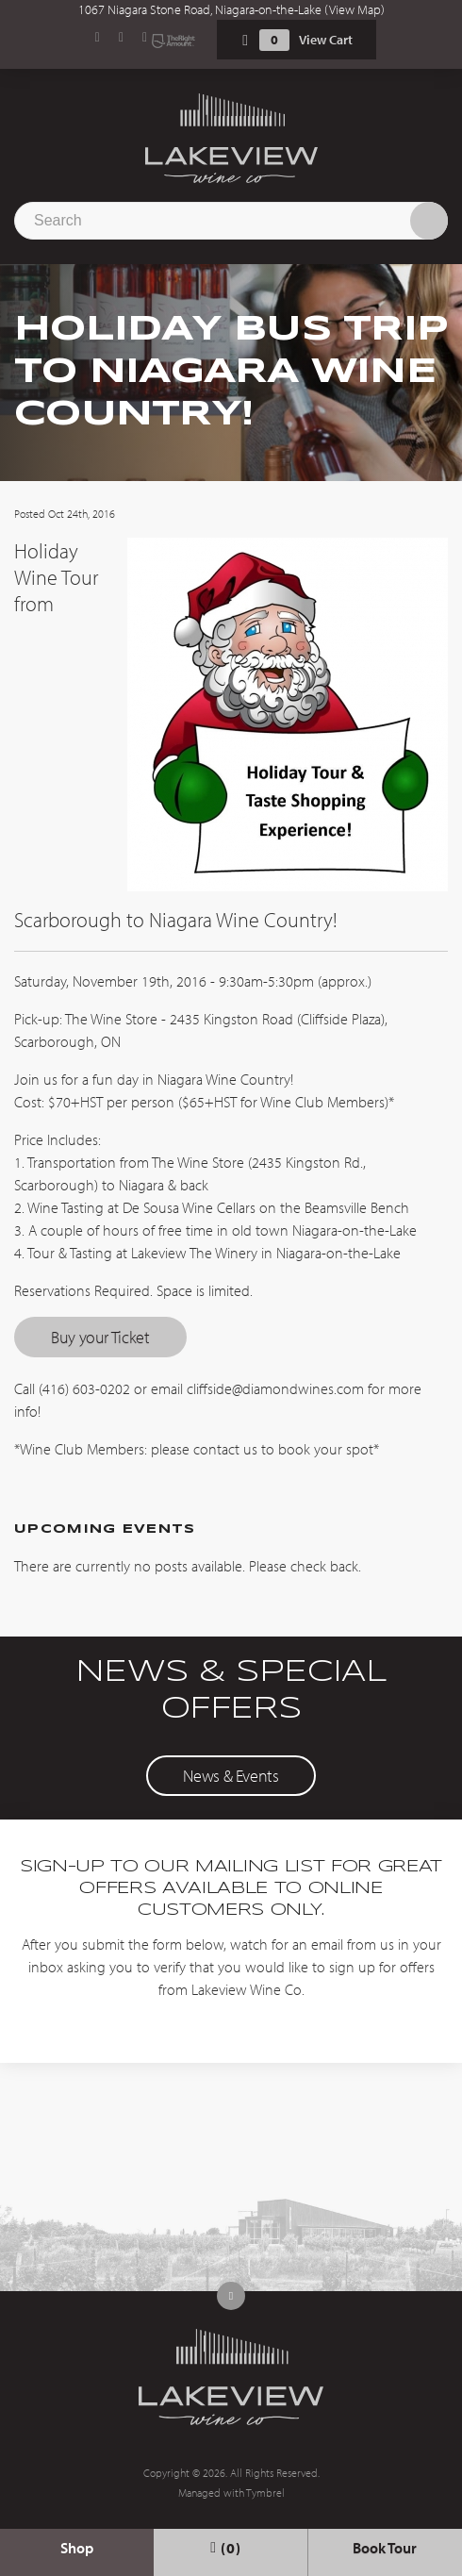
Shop (76, 2547)
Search (429, 221)
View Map (355, 9)
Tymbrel (265, 2492)
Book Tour (385, 2547)
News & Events (230, 1776)
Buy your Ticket (100, 1337)
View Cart (326, 39)
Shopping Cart (245, 40)
